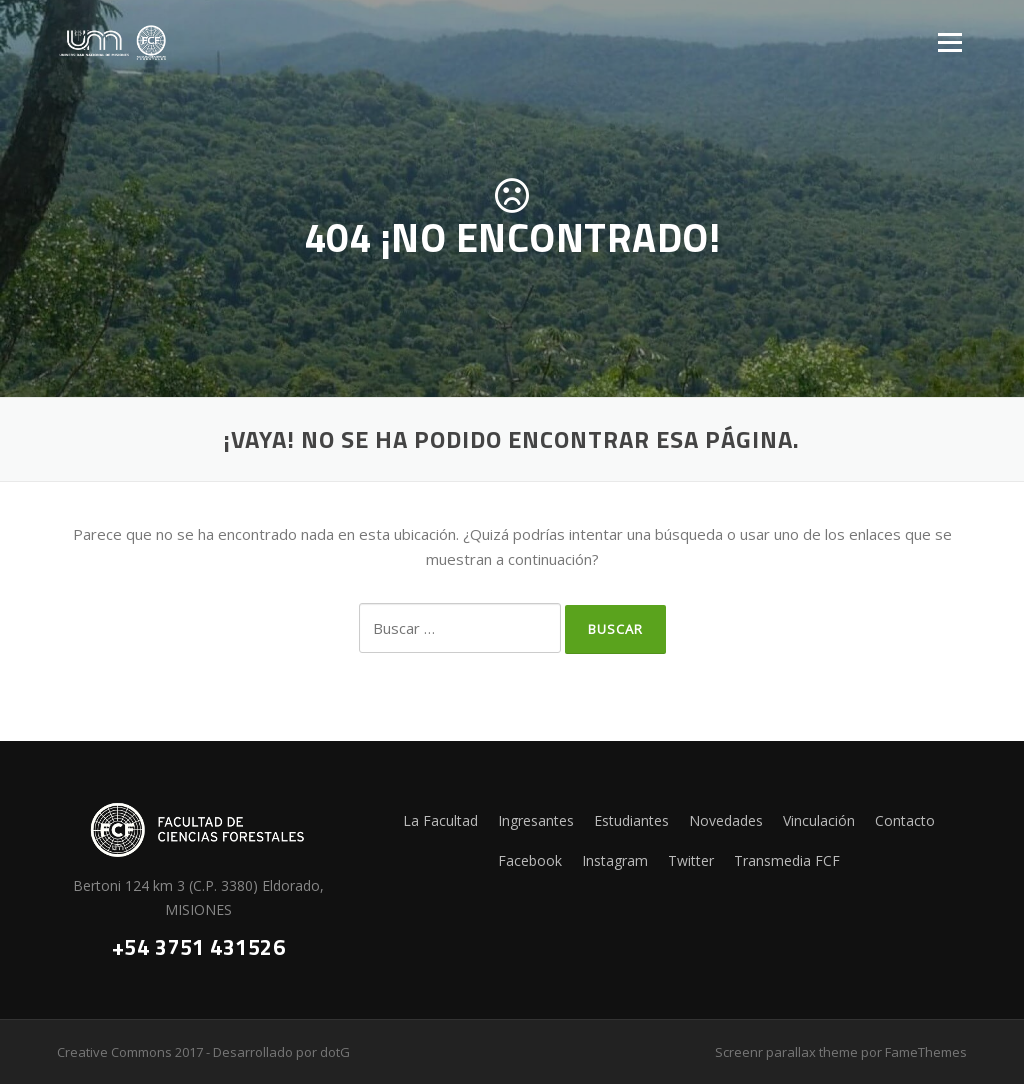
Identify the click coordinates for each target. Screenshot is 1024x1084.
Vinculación (819, 820)
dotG (335, 1052)
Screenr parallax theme (786, 1052)
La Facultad (440, 820)
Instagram (615, 860)
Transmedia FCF (787, 860)
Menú (949, 42)
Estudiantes (631, 820)
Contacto (905, 820)
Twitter (691, 860)
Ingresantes (536, 820)
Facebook (530, 860)
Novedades (726, 820)
